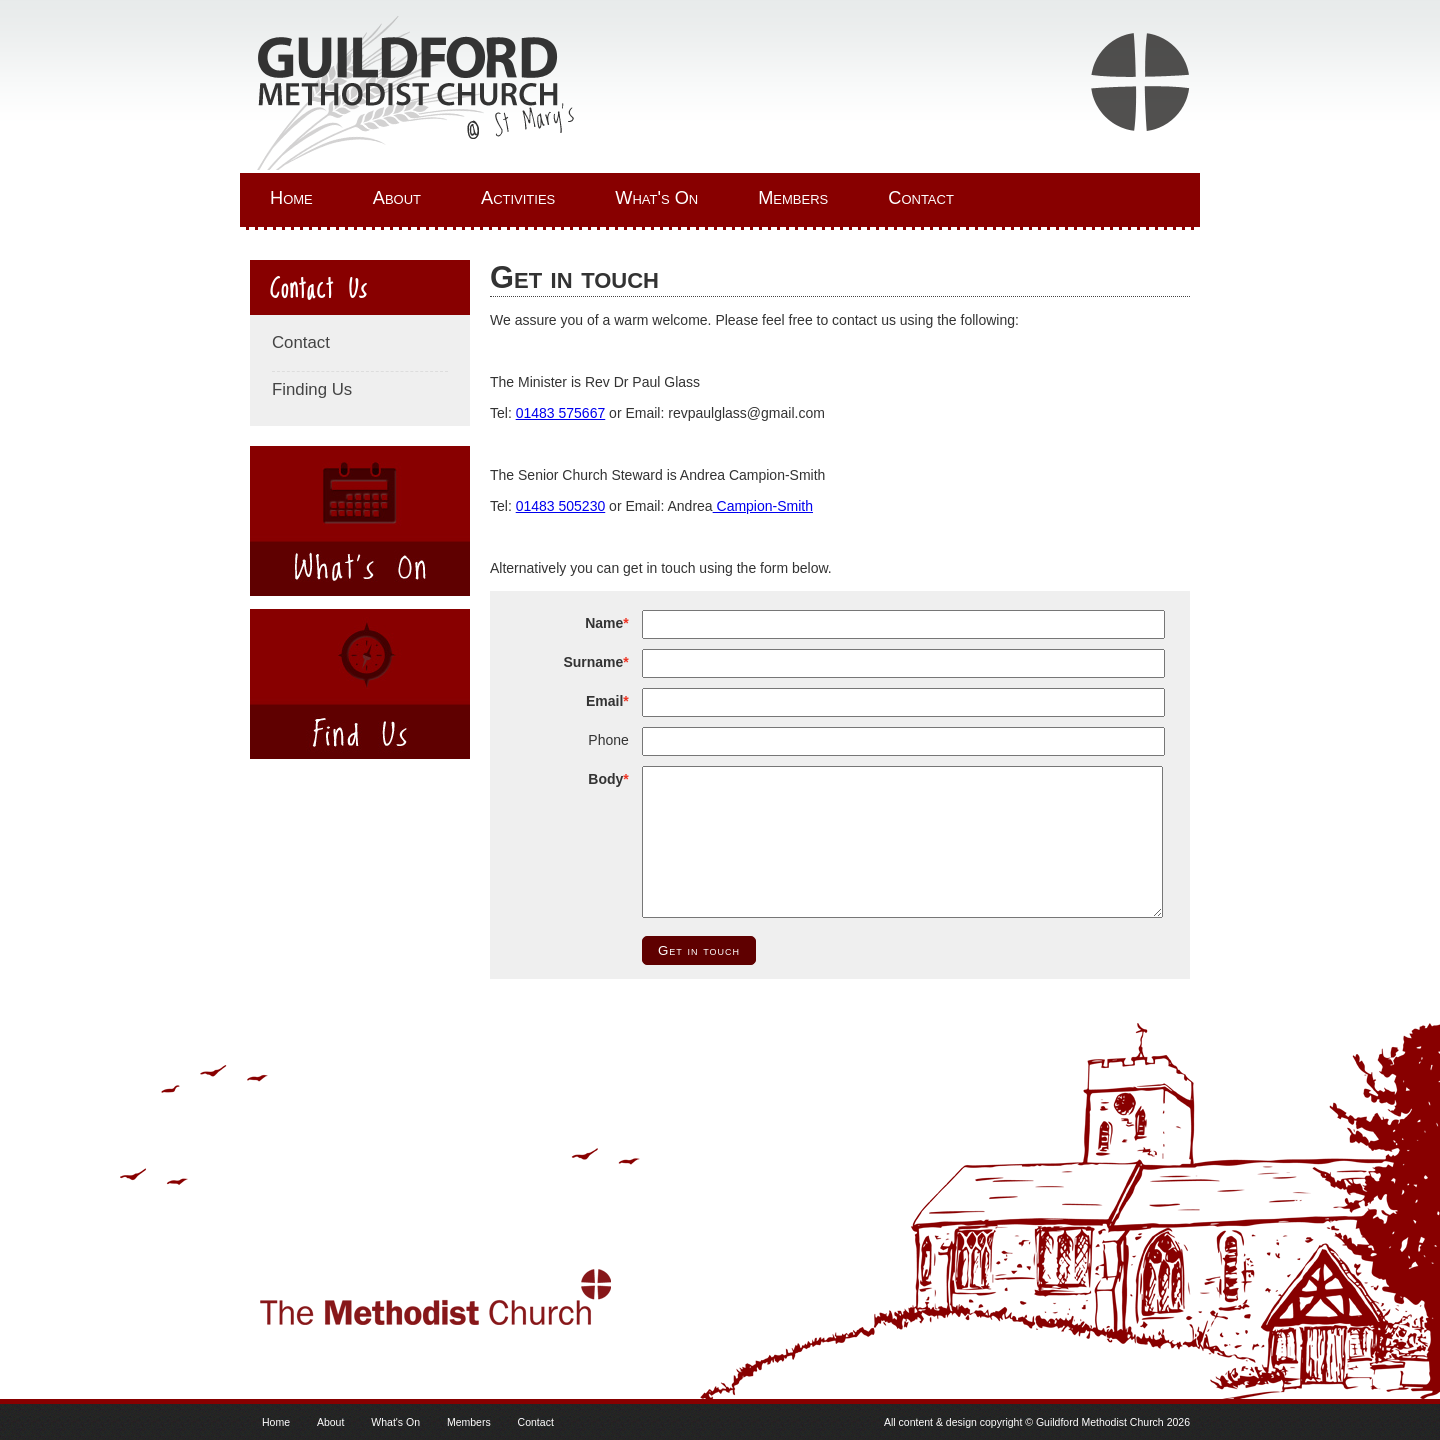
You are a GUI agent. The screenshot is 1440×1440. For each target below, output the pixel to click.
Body (605, 779)
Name (604, 623)
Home (291, 198)
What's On (656, 198)
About (397, 198)
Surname (593, 662)
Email (604, 701)
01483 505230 (561, 506)
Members (793, 198)
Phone (608, 740)
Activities (518, 198)
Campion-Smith (763, 506)
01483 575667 (561, 413)
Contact (921, 198)
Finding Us (312, 389)
